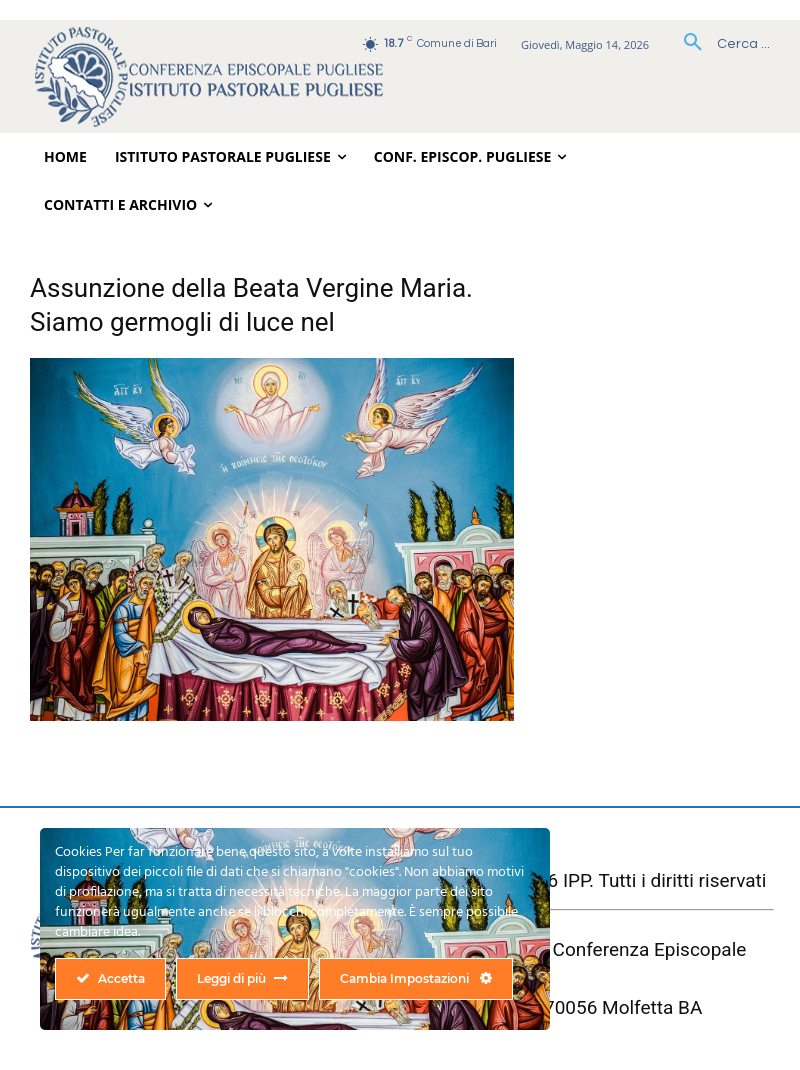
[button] (719, 44)
